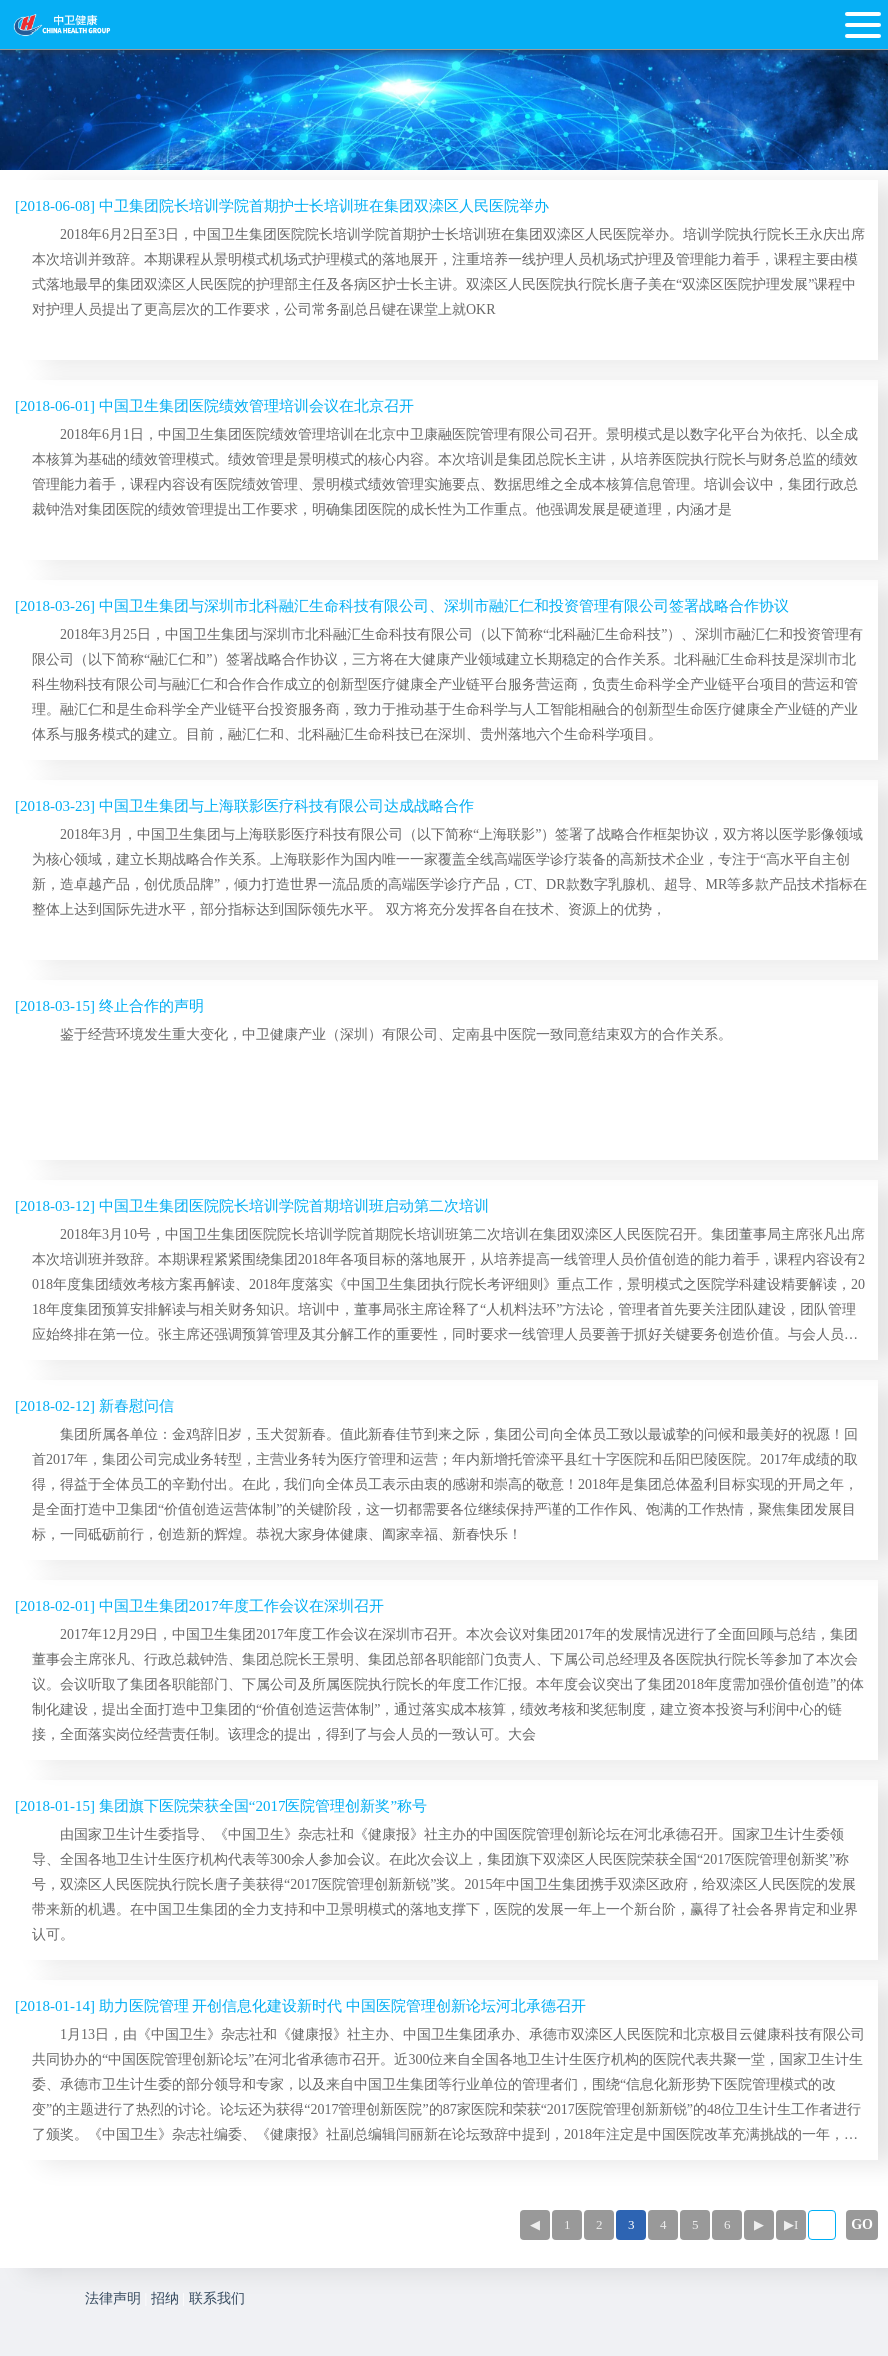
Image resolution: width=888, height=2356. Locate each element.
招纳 (165, 2298)
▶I (791, 2224)
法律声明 (113, 2298)
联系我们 (217, 2298)
